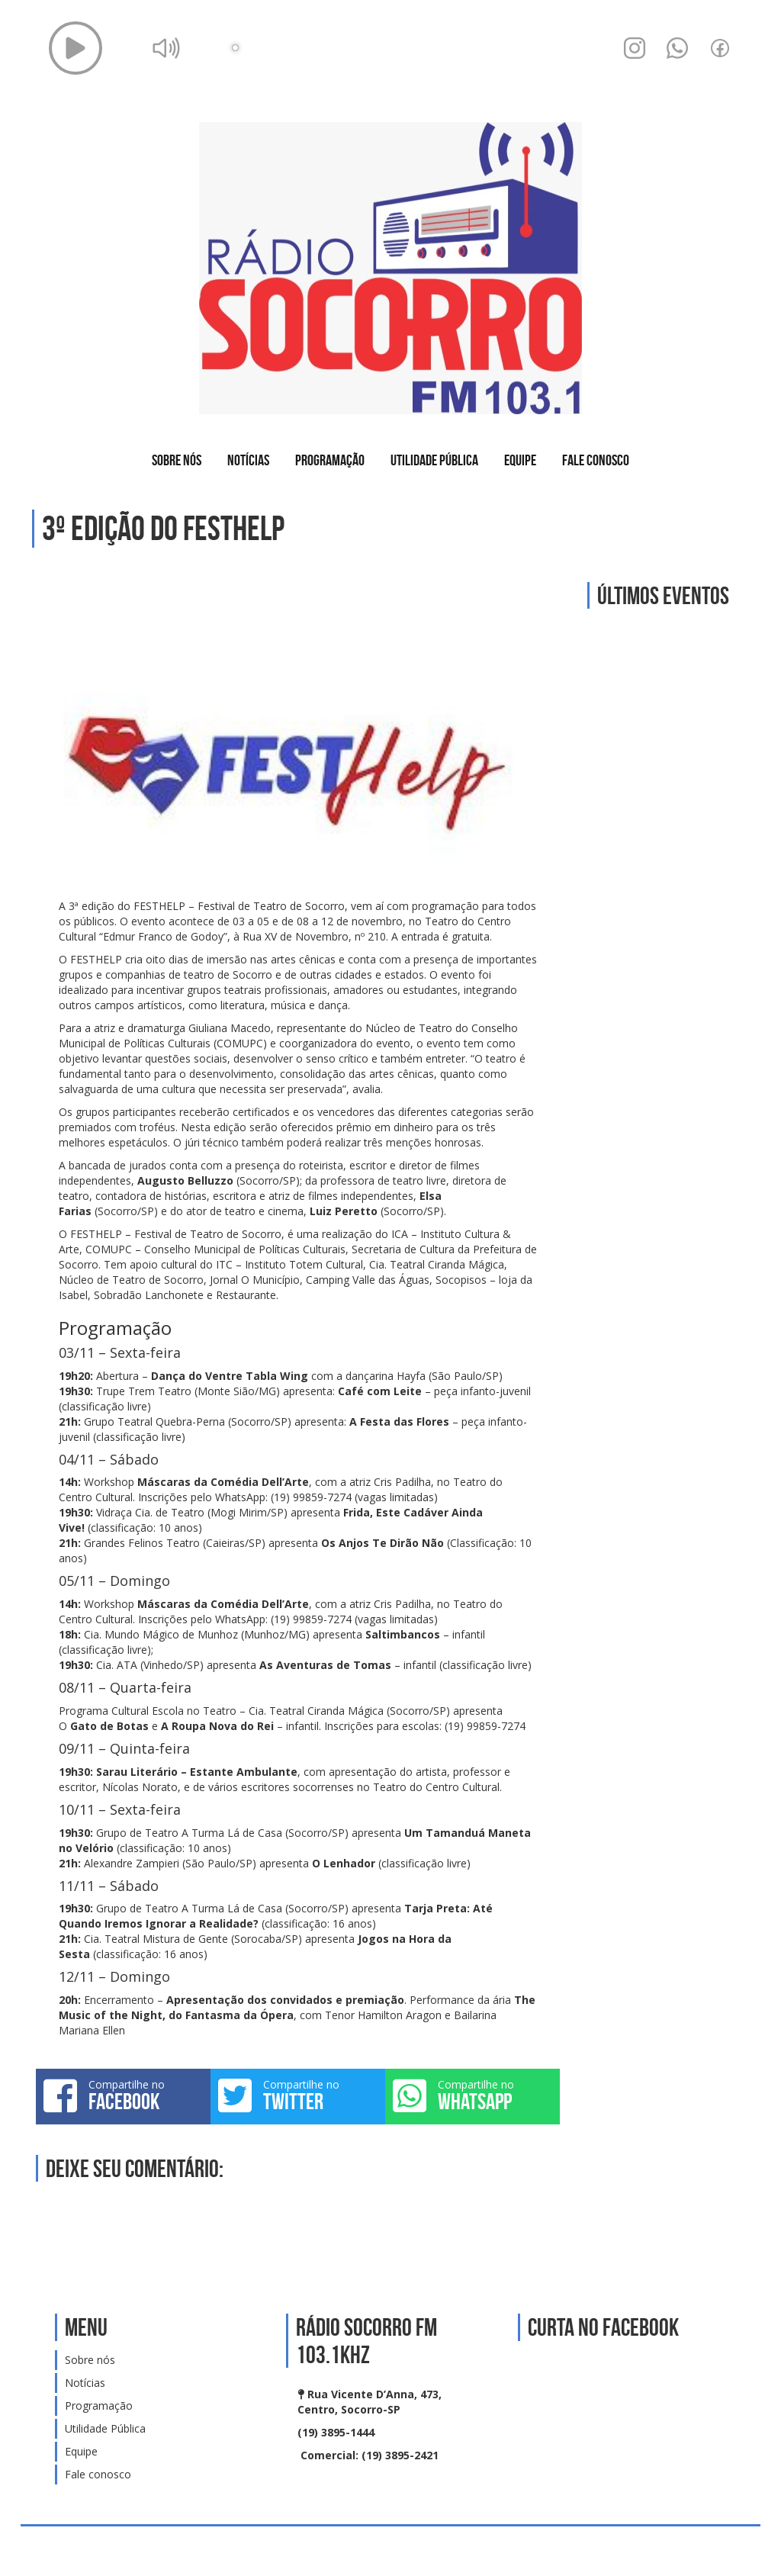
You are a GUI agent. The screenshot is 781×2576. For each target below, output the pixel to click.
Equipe (520, 460)
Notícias (248, 460)
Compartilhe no (123, 2095)
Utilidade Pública (434, 460)
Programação (330, 460)
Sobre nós (176, 460)
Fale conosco (595, 460)
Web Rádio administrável (735, 2551)
